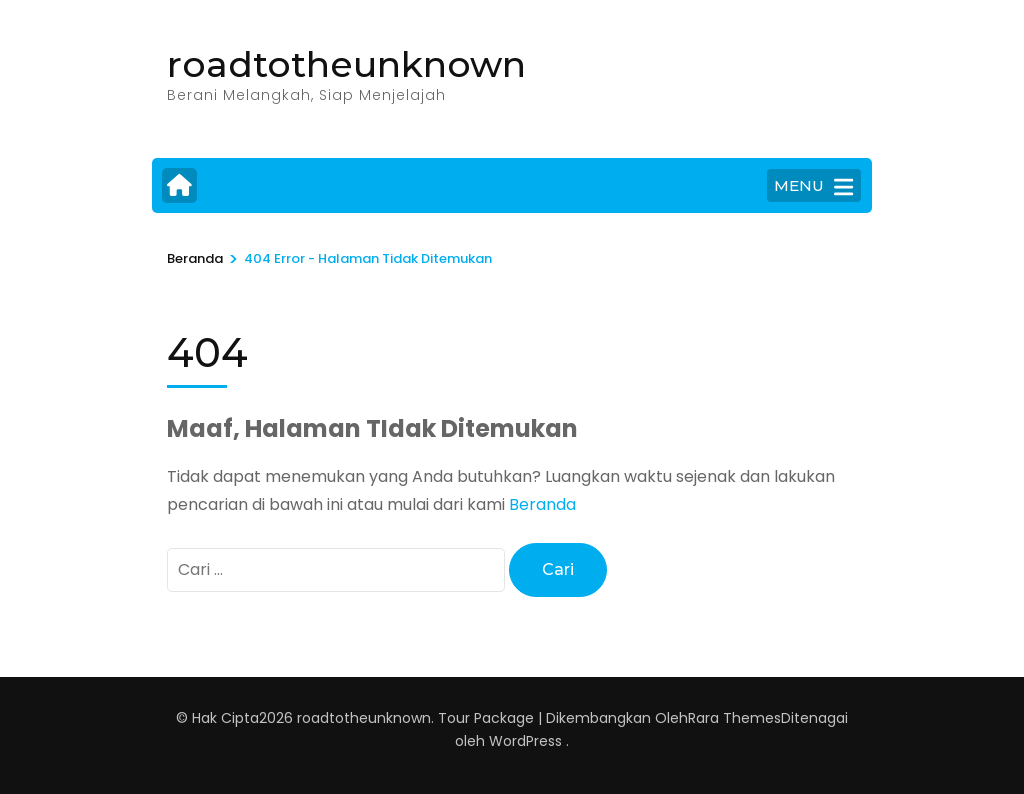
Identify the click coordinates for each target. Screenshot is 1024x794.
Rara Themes (734, 718)
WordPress (525, 741)
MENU (813, 187)
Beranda (542, 504)
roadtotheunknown (346, 64)
